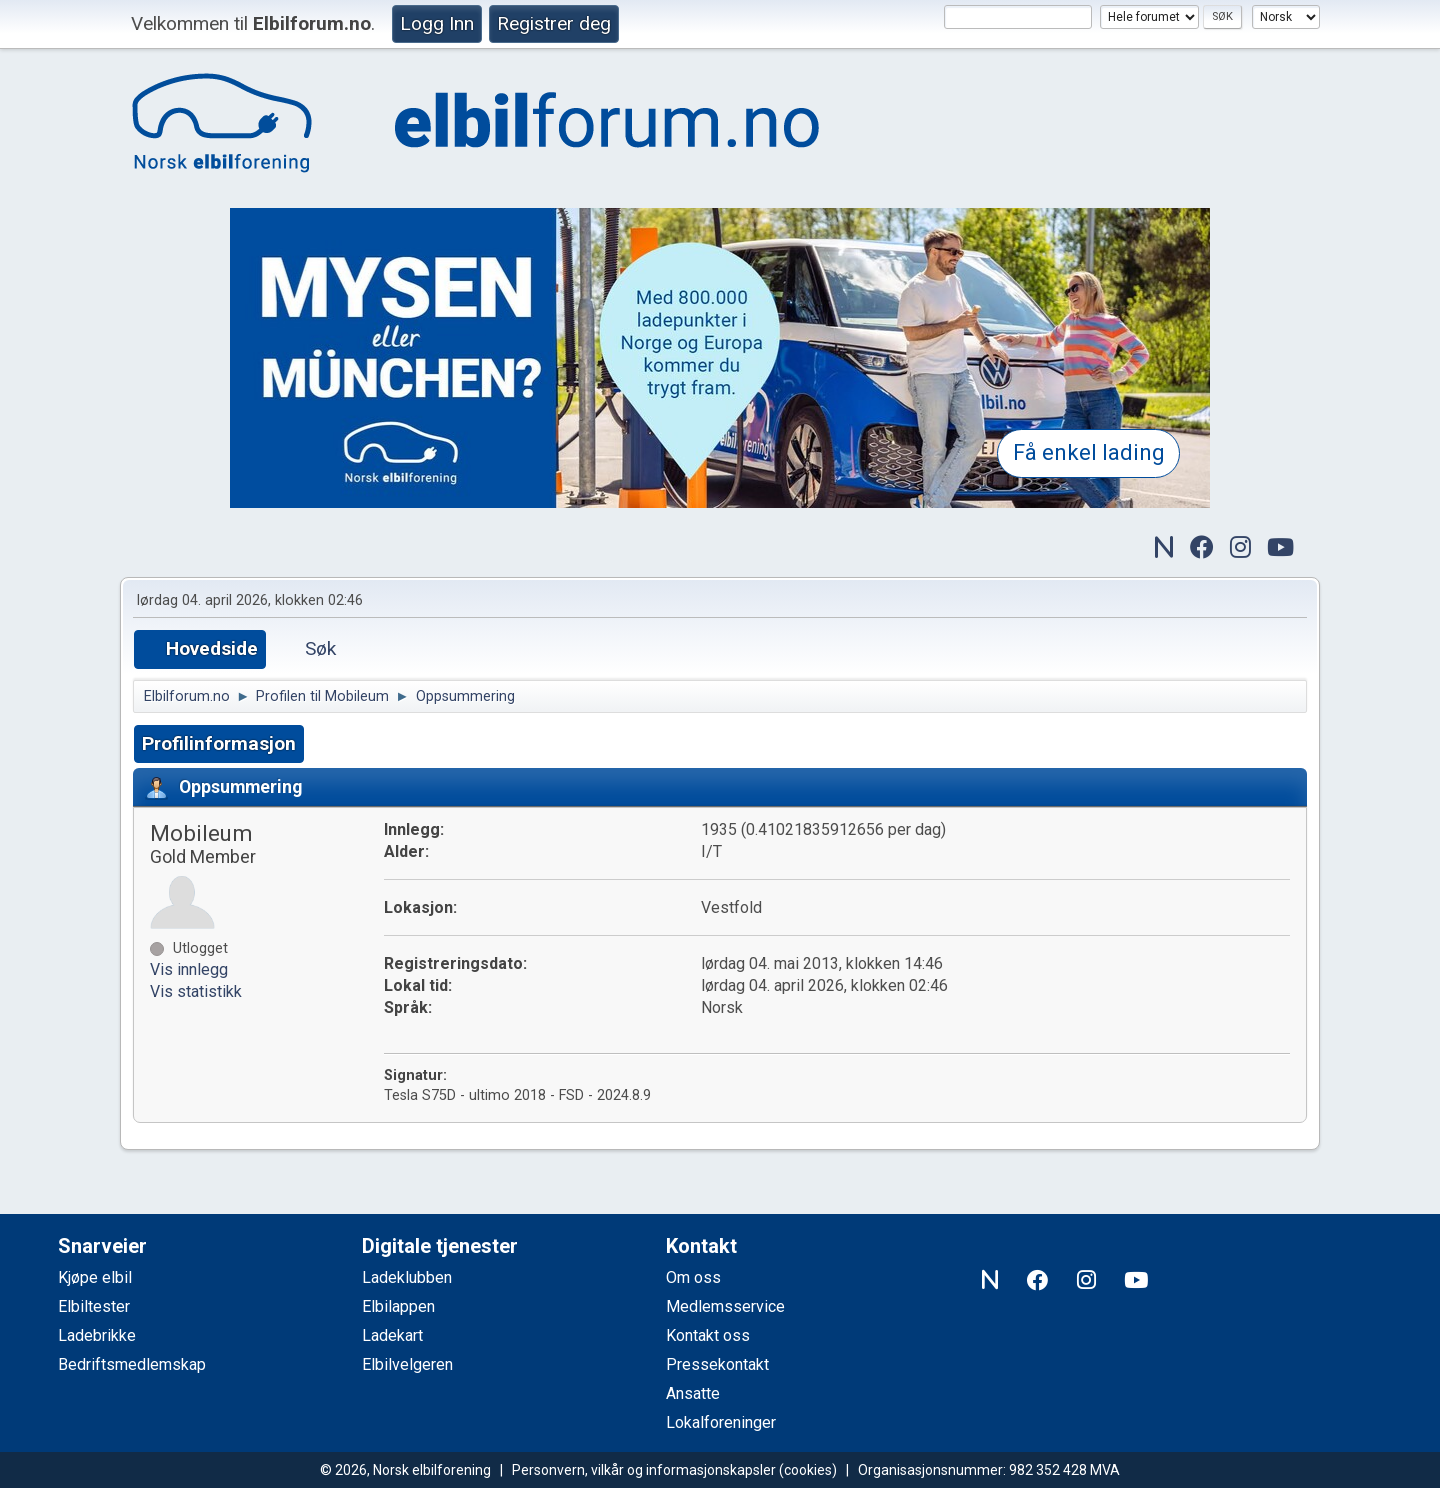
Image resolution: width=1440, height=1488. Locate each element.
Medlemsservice (725, 1306)
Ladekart (392, 1335)
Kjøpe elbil (95, 1277)
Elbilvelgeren (407, 1364)
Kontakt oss (708, 1335)
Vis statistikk (196, 991)
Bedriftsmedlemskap (132, 1364)
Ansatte (693, 1393)
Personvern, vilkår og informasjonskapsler (644, 1470)
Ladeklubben (407, 1277)
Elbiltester (94, 1306)
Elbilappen (398, 1306)
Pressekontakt (717, 1364)
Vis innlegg (189, 969)
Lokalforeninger (721, 1422)
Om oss (693, 1277)
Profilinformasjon (219, 743)
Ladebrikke (97, 1335)
